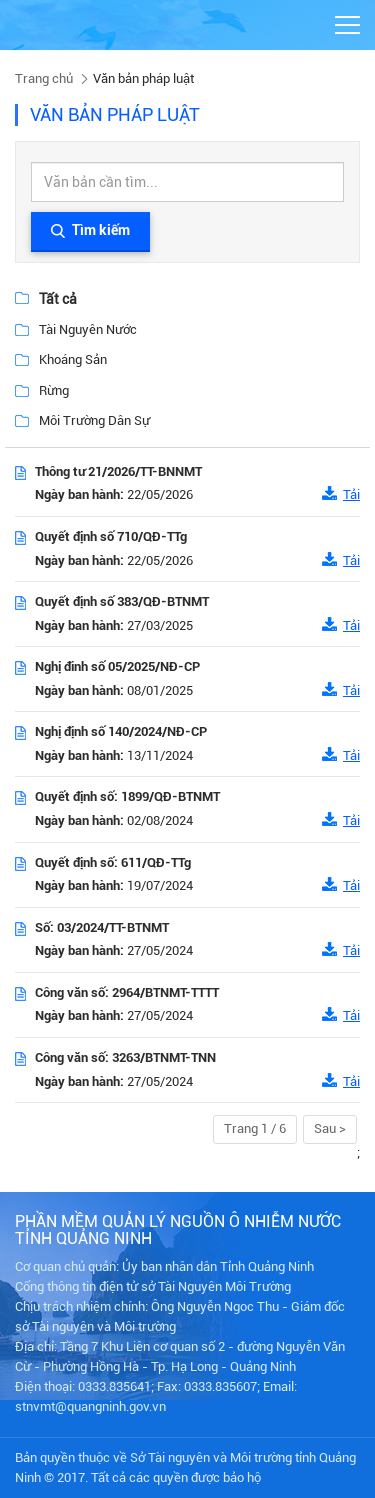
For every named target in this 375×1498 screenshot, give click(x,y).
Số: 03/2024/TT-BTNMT (102, 927)
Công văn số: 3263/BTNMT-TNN (125, 1057)
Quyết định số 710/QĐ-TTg (111, 536)
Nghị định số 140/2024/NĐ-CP (121, 731)
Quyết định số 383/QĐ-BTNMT (122, 601)
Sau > (330, 1128)
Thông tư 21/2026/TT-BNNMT (118, 471)
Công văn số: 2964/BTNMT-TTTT (127, 992)
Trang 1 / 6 (255, 1128)
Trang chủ (44, 78)
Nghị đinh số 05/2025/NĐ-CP (117, 666)
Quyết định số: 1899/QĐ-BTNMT (127, 796)
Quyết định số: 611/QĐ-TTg (113, 862)
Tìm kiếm (90, 231)
